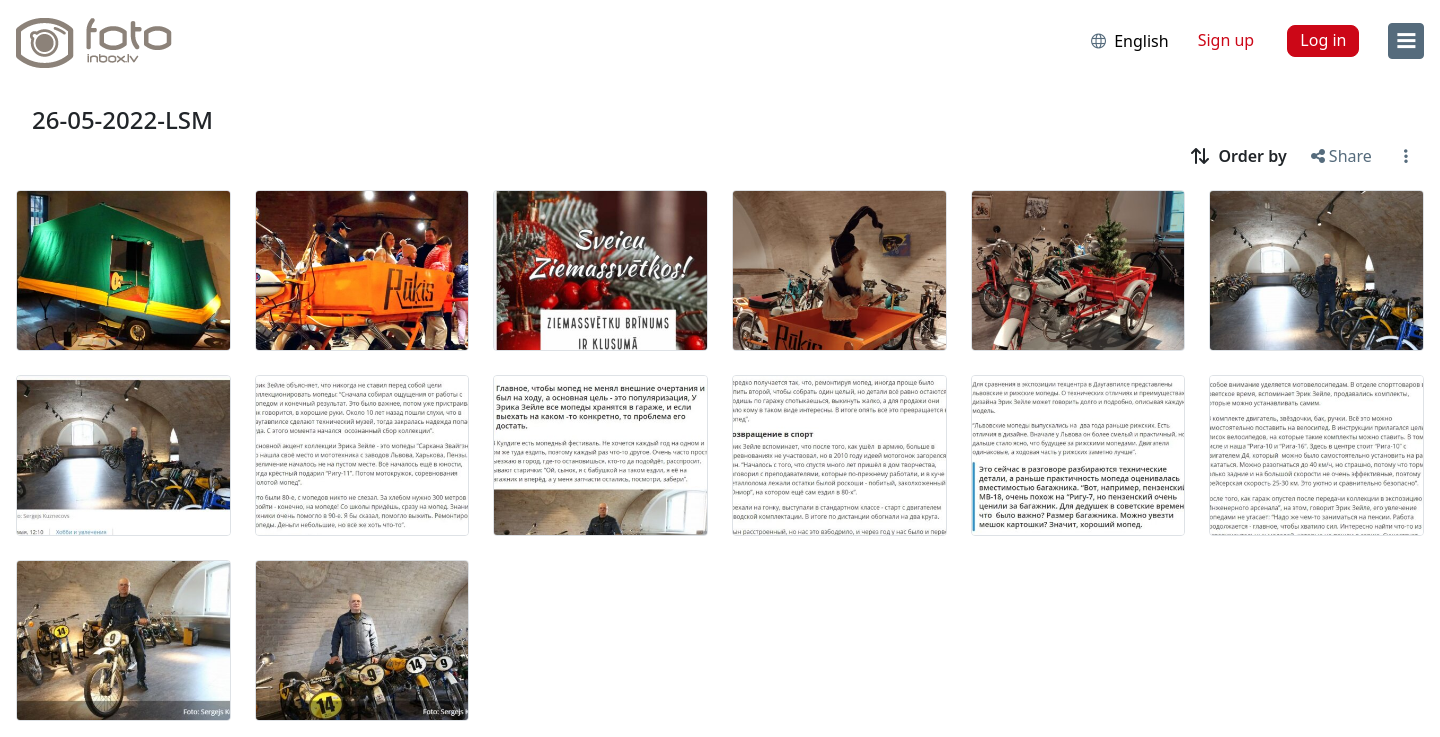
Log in (1323, 40)
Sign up (1226, 40)
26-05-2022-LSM (122, 119)
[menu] (1406, 41)
